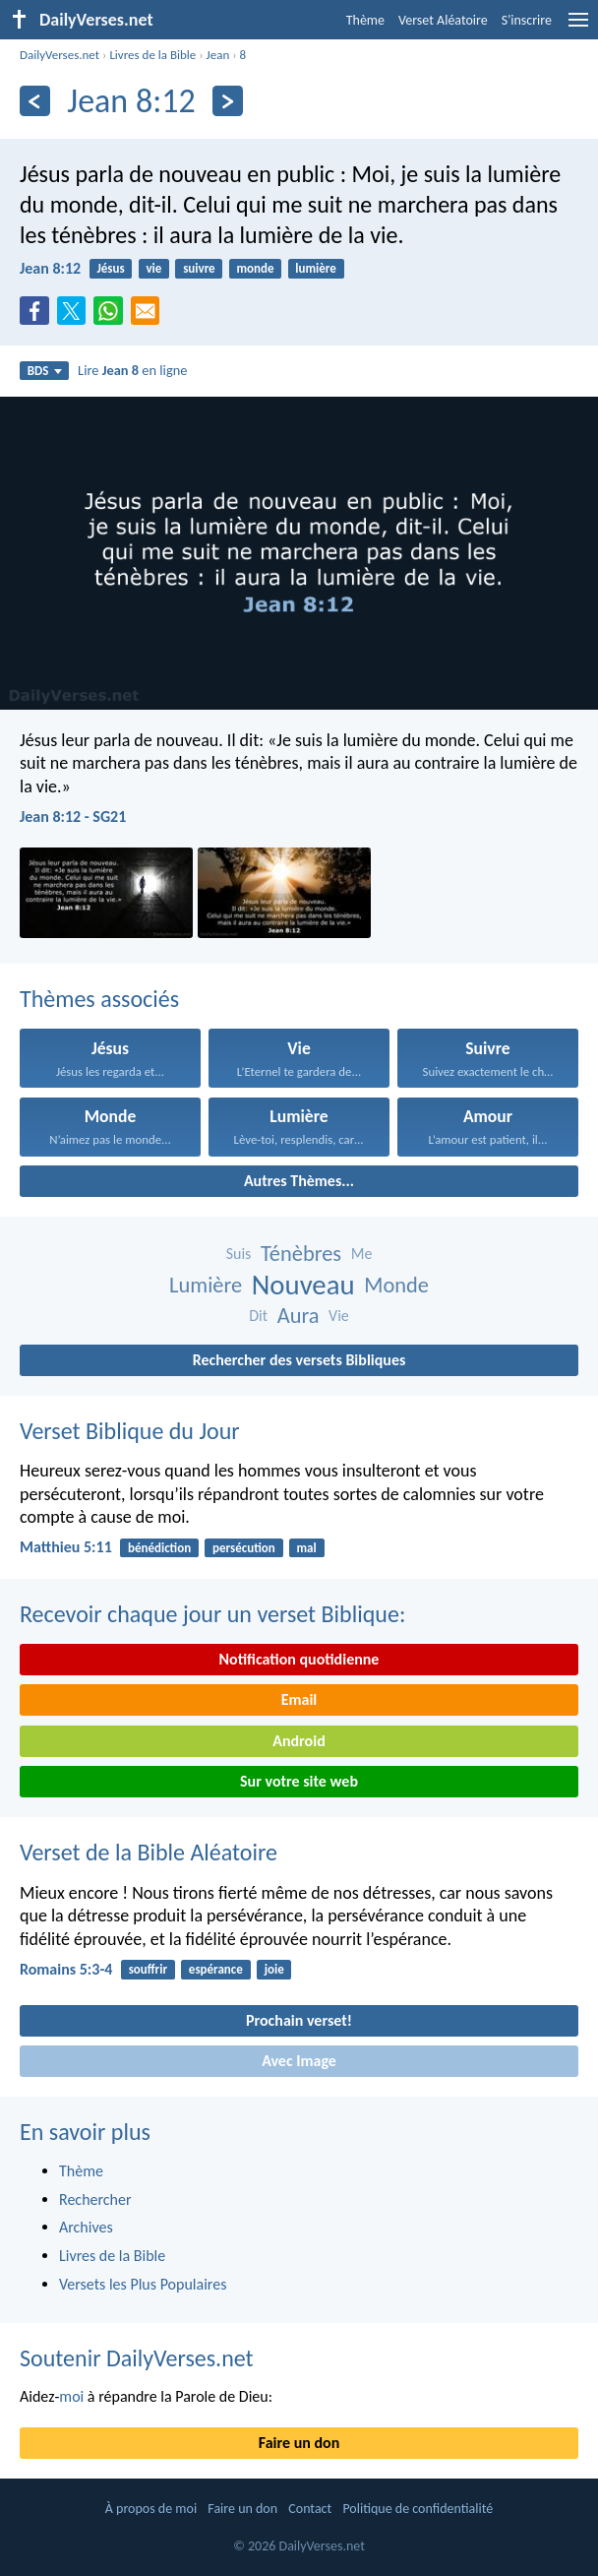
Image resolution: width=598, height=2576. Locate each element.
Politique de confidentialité (417, 2508)
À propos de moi (151, 2508)
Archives (86, 2227)
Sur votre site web (299, 1781)
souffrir (148, 1969)
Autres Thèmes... (299, 1180)
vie (153, 268)
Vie (339, 1315)
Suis (239, 1253)
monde (254, 268)
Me (362, 1253)
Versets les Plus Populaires (142, 2284)
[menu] (578, 27)
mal (307, 1547)
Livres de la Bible (152, 54)
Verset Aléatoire (443, 20)
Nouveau (303, 1285)
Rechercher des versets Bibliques (299, 1360)
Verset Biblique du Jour (130, 1430)
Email (299, 1699)
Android (298, 1740)
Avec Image (299, 2060)
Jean (218, 54)
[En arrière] (35, 101)
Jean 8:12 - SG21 (73, 816)
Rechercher (95, 2199)
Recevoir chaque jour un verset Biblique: (212, 1614)
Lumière (205, 1285)
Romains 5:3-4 (66, 1969)
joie (274, 1969)
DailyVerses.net (59, 54)
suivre (199, 268)
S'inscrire (527, 20)
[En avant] (227, 101)
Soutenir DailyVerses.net (137, 2358)
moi (71, 2396)
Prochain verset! (299, 2020)
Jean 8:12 (50, 268)
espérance (216, 1969)
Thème (365, 20)
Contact (309, 2508)
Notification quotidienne (299, 1659)
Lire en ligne (132, 370)
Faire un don (299, 2442)
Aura (298, 1315)
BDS (45, 370)
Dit (258, 1315)
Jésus (110, 268)
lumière (315, 268)
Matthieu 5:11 (66, 1547)
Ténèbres (301, 1253)
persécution (243, 1547)
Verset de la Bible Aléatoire (148, 1852)
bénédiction (159, 1547)
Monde (396, 1285)
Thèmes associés (99, 998)
